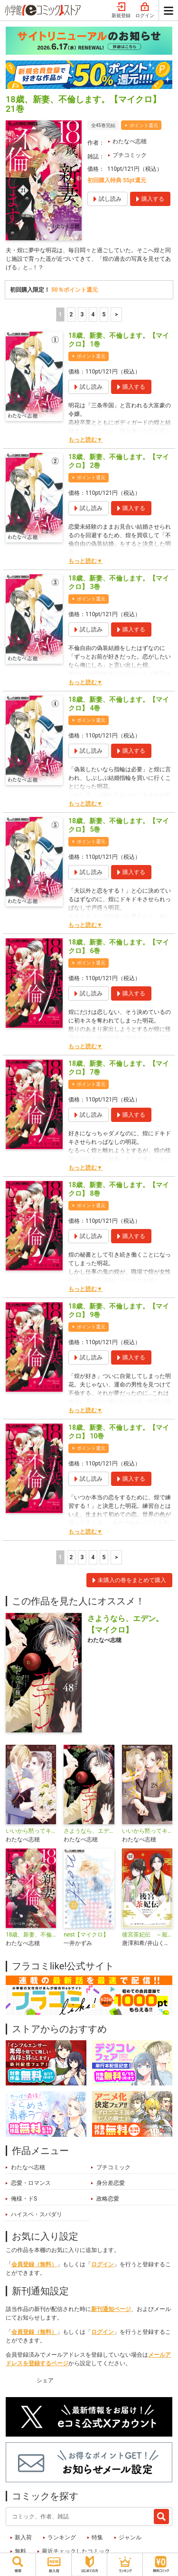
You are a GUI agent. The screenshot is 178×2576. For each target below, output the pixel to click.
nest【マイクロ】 (86, 1934)
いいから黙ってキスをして (31, 1831)
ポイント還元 (144, 125)
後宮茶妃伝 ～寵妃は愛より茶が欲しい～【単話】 (147, 1934)
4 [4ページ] (92, 314)
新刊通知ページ (111, 2309)
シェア (45, 2380)
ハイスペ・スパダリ (36, 2214)
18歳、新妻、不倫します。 (31, 1934)
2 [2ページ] (71, 314)
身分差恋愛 (110, 2183)
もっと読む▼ (85, 439)
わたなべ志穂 (129, 141)
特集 (97, 2537)
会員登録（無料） (34, 2264)
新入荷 (23, 2537)
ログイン (144, 10)
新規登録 (121, 10)
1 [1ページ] (60, 314)
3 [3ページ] (82, 314)
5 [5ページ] (103, 314)
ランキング (61, 2537)
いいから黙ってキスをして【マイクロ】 (147, 1831)
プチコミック (129, 155)
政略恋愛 (107, 2198)
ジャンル (130, 2537)
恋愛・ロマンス (31, 2183)
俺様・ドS (24, 2198)
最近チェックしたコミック (76, 2551)
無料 (20, 2551)
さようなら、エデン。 (89, 1831)
